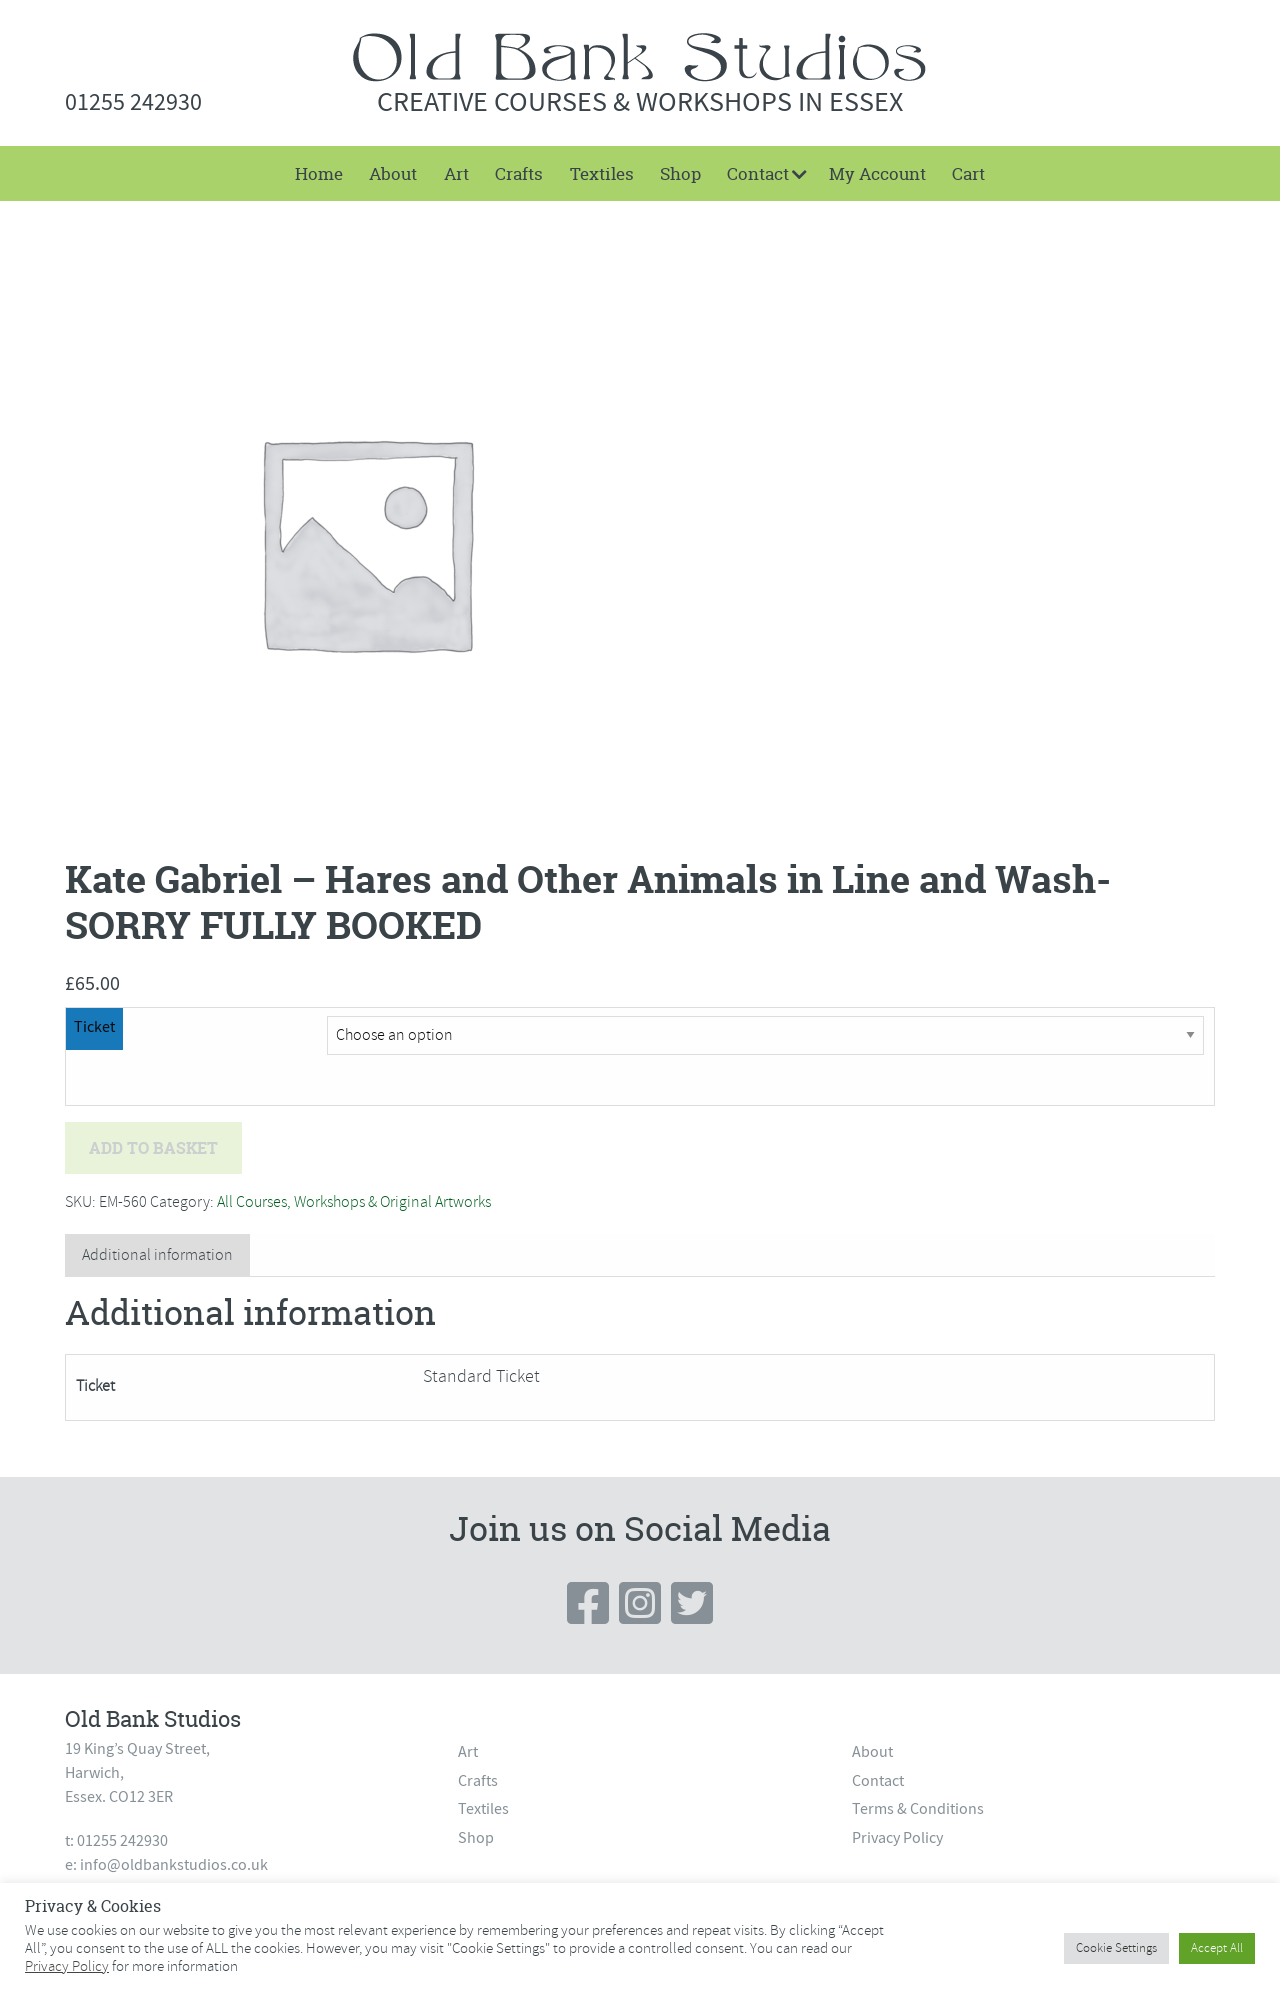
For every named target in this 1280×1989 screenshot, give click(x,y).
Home (319, 173)
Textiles (602, 173)
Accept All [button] (1217, 1948)
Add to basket (153, 1148)
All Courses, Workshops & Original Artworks (354, 1202)
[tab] (157, 1255)
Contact (758, 173)
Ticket (94, 1027)
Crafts (519, 173)
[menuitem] (319, 173)
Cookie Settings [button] (1116, 1948)
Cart (968, 173)
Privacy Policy (897, 1838)
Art (456, 173)
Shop (680, 173)
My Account (877, 173)
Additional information (157, 1255)
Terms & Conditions (918, 1809)
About (393, 173)
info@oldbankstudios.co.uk (174, 1865)
